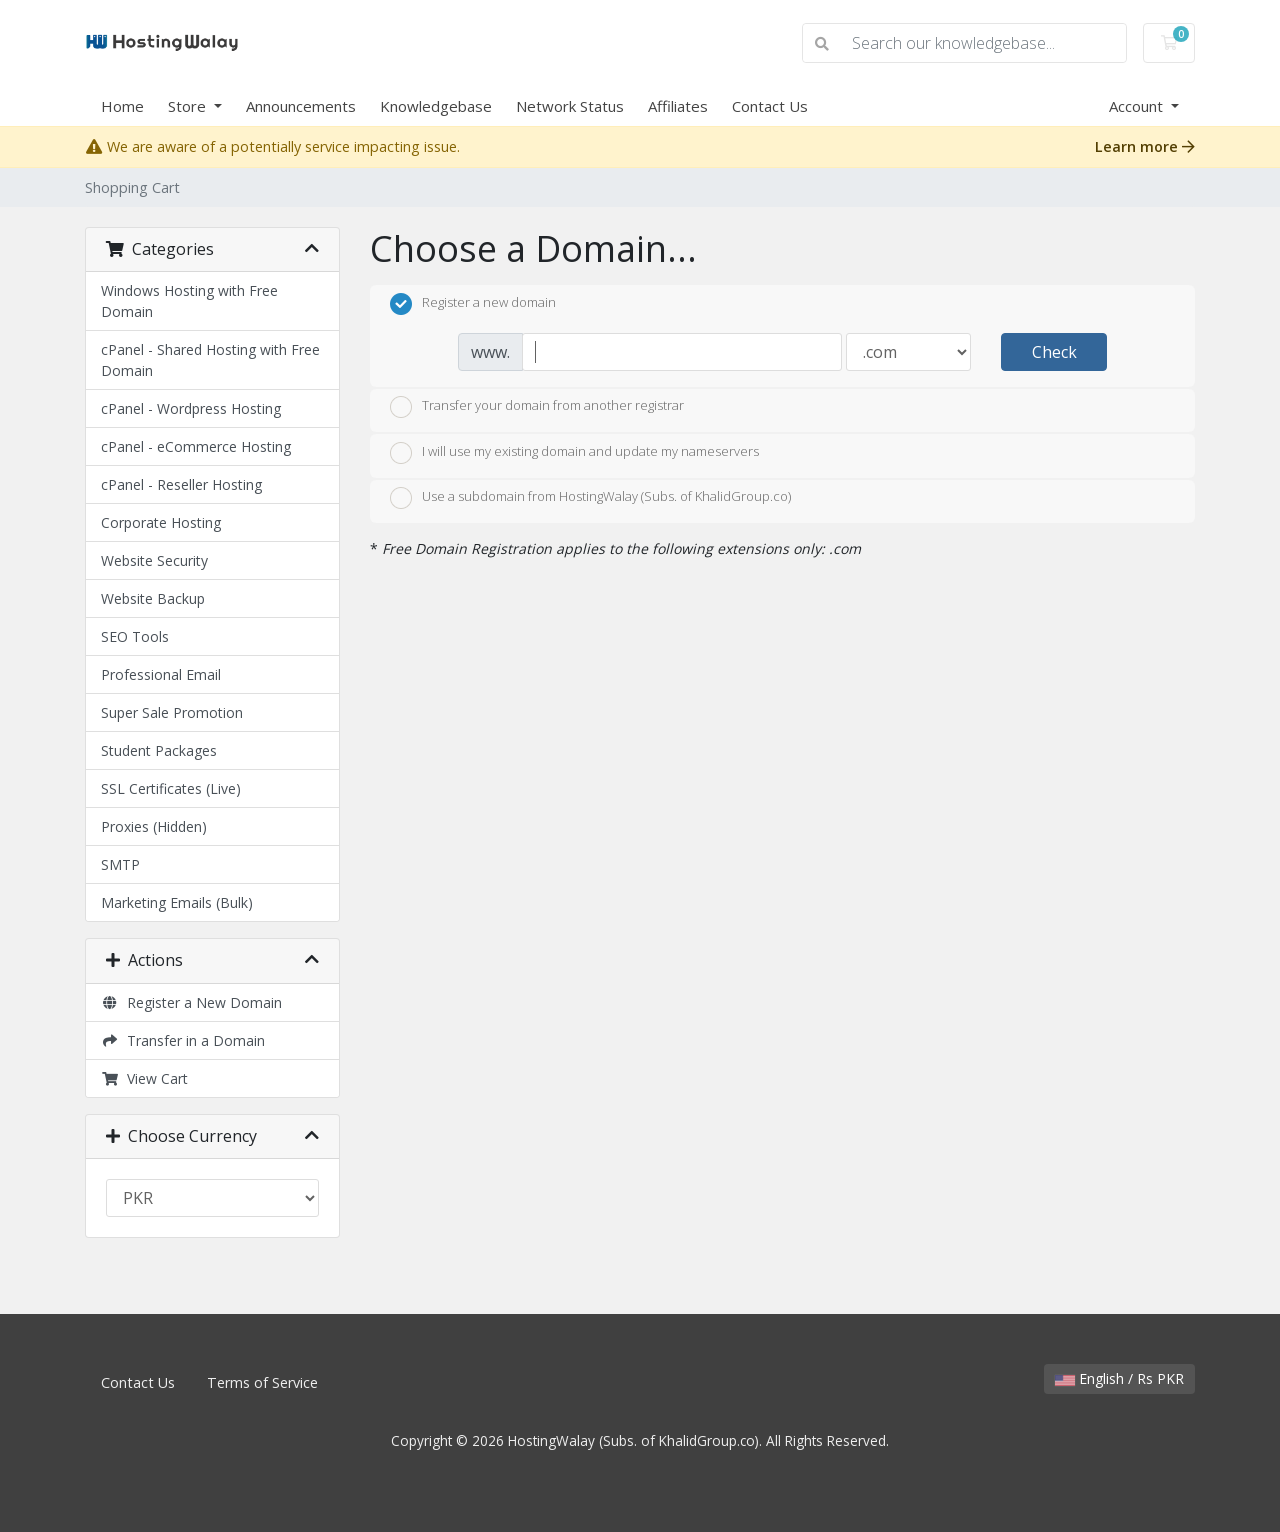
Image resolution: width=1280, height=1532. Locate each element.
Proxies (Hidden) (154, 826)
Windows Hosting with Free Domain (189, 301)
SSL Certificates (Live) (171, 788)
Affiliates (678, 106)
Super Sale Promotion (172, 712)
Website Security (154, 560)
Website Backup (153, 598)
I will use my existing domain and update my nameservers (574, 453)
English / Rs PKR (1119, 1378)
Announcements (301, 106)
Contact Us (770, 106)
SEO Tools (135, 636)
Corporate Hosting (161, 522)
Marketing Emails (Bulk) (177, 902)
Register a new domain (473, 304)
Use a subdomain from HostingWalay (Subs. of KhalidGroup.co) (590, 498)
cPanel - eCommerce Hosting (196, 446)
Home (122, 106)
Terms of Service (262, 1382)
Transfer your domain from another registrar (537, 407)
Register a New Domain (191, 1002)
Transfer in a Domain (183, 1040)
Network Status (570, 106)
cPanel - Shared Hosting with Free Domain (210, 360)
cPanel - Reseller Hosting (181, 484)
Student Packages (159, 750)
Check (1054, 352)
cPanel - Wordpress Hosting (191, 408)
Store (189, 106)
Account (1138, 106)
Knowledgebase (436, 106)
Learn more (1145, 146)
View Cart (144, 1078)
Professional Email (161, 674)
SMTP (120, 864)
